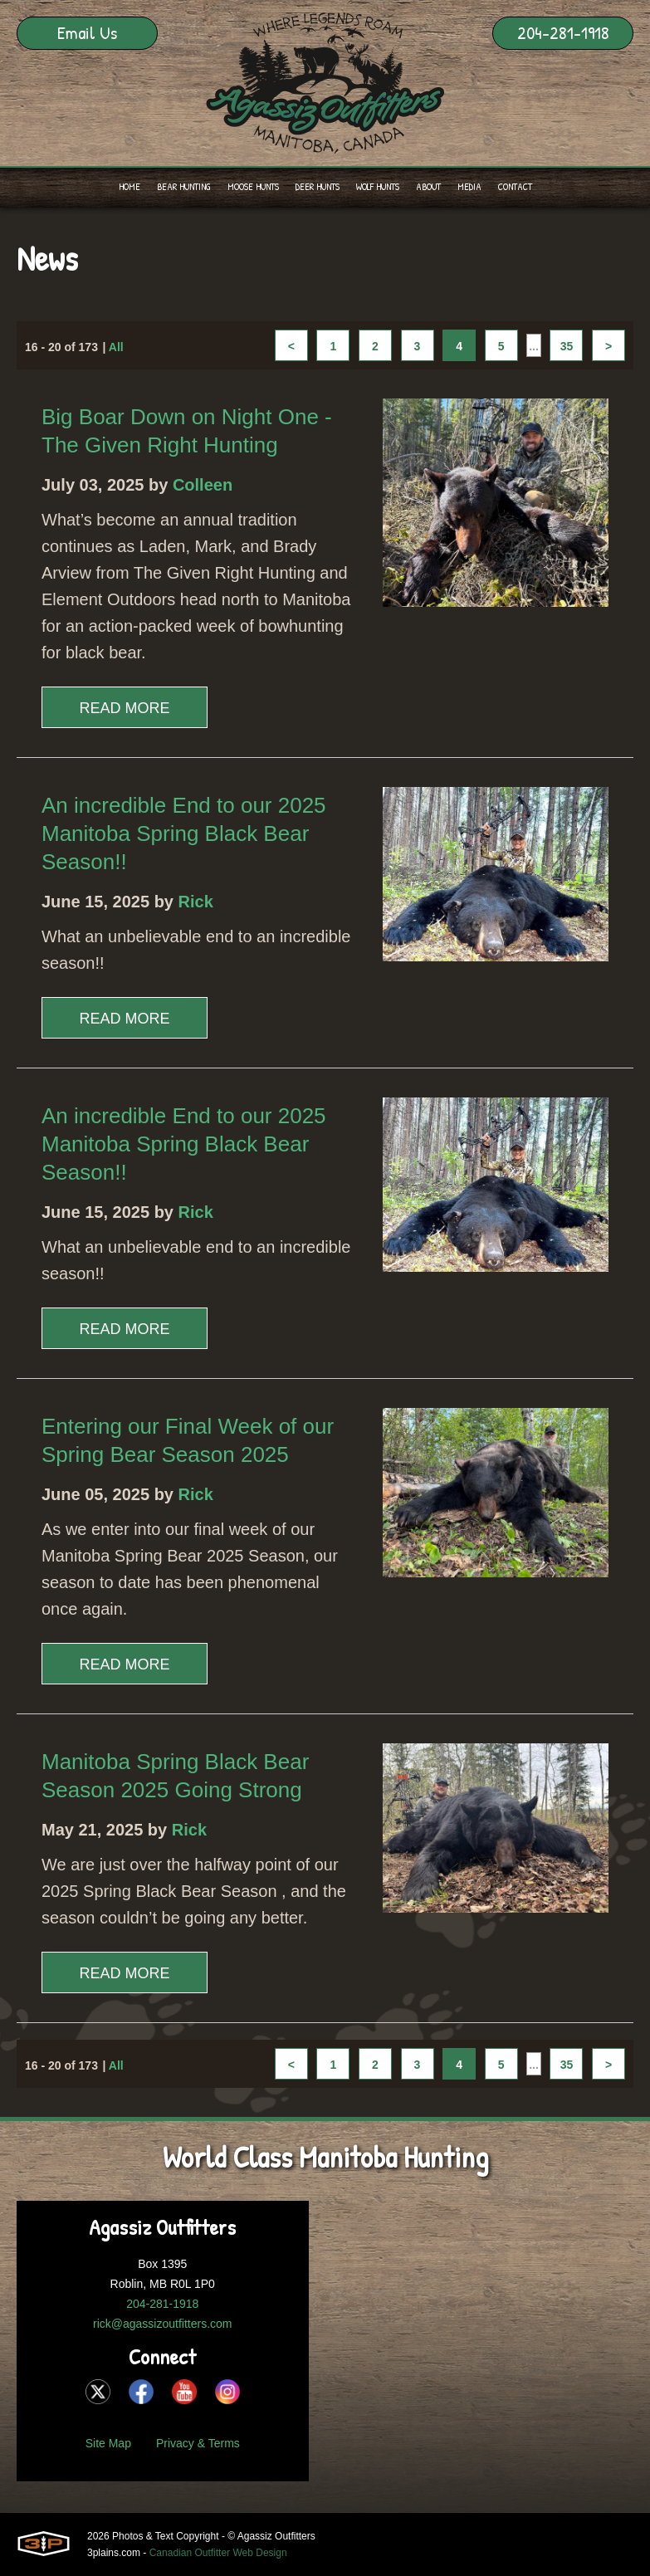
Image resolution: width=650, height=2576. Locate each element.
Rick (195, 901)
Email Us (87, 32)
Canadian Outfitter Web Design (218, 2553)
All (116, 347)
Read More (124, 708)
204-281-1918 (563, 32)
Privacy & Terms (198, 2443)
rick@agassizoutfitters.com (162, 2323)
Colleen (202, 485)
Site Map (108, 2443)
